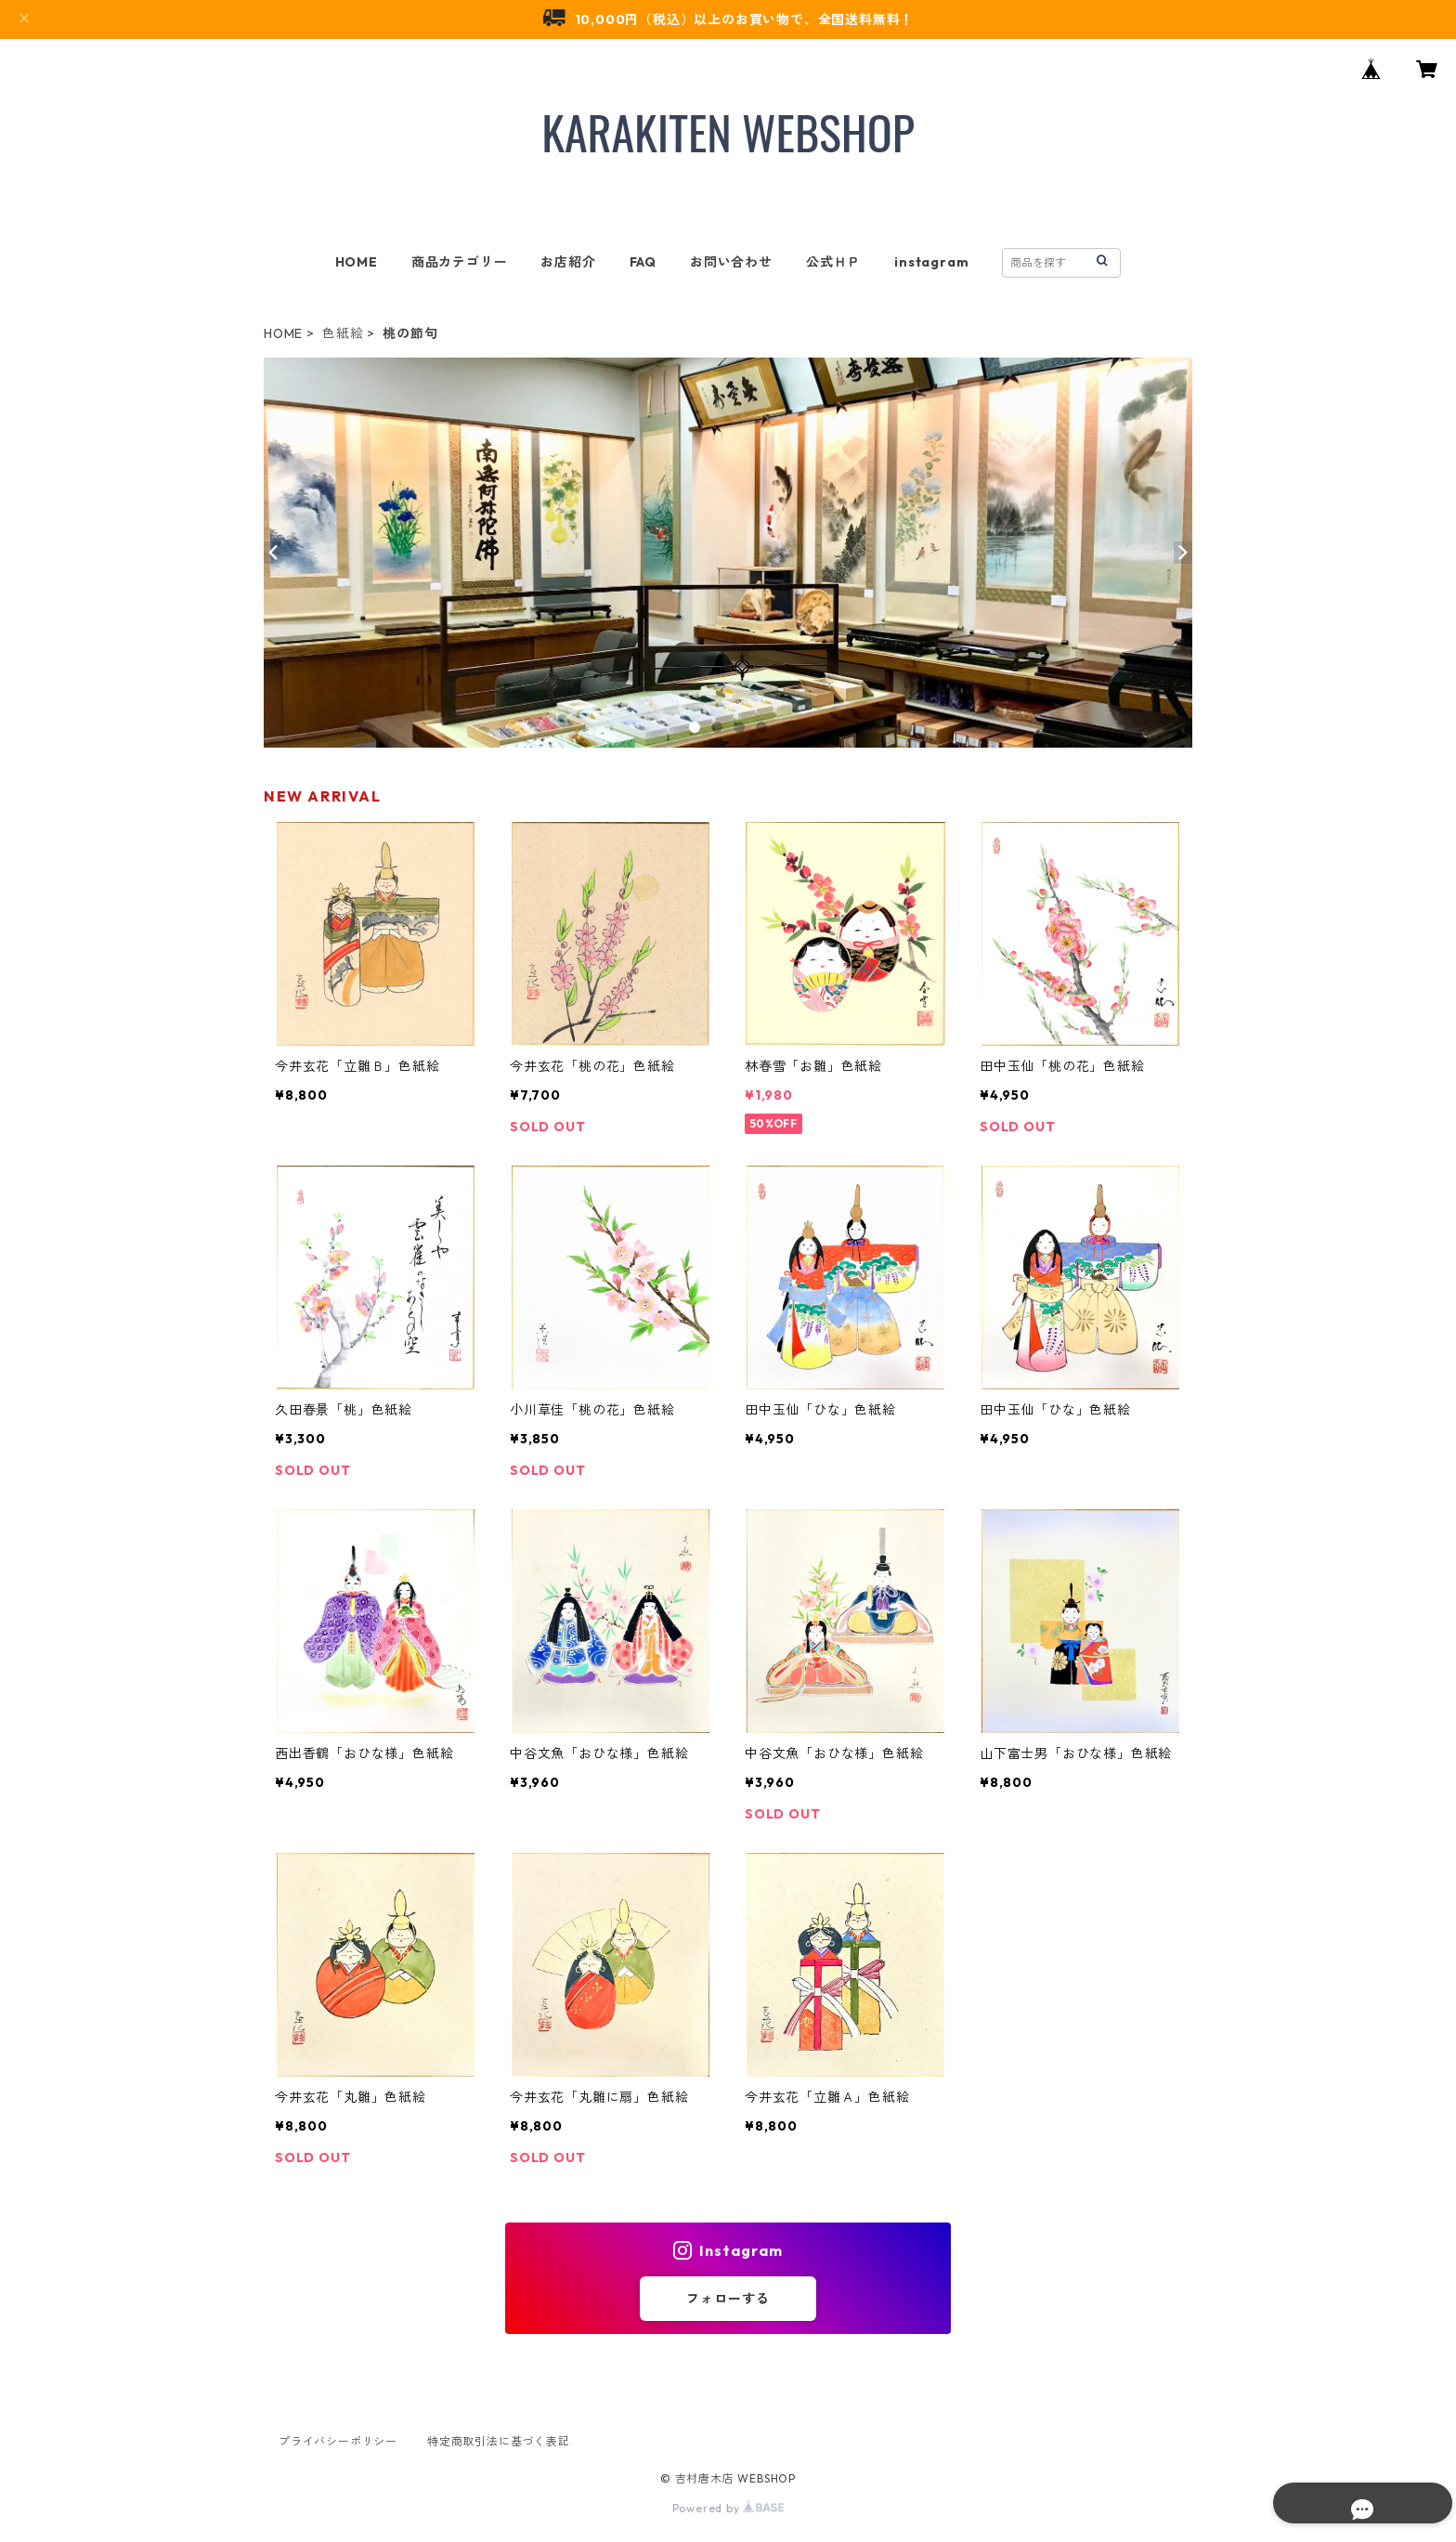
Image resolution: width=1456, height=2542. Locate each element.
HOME (356, 262)
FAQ (643, 262)
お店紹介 (567, 262)
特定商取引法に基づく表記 (498, 2441)
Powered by (728, 2508)
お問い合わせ (731, 262)
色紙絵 (342, 333)
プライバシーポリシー (338, 2441)
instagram (931, 262)
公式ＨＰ (833, 262)
